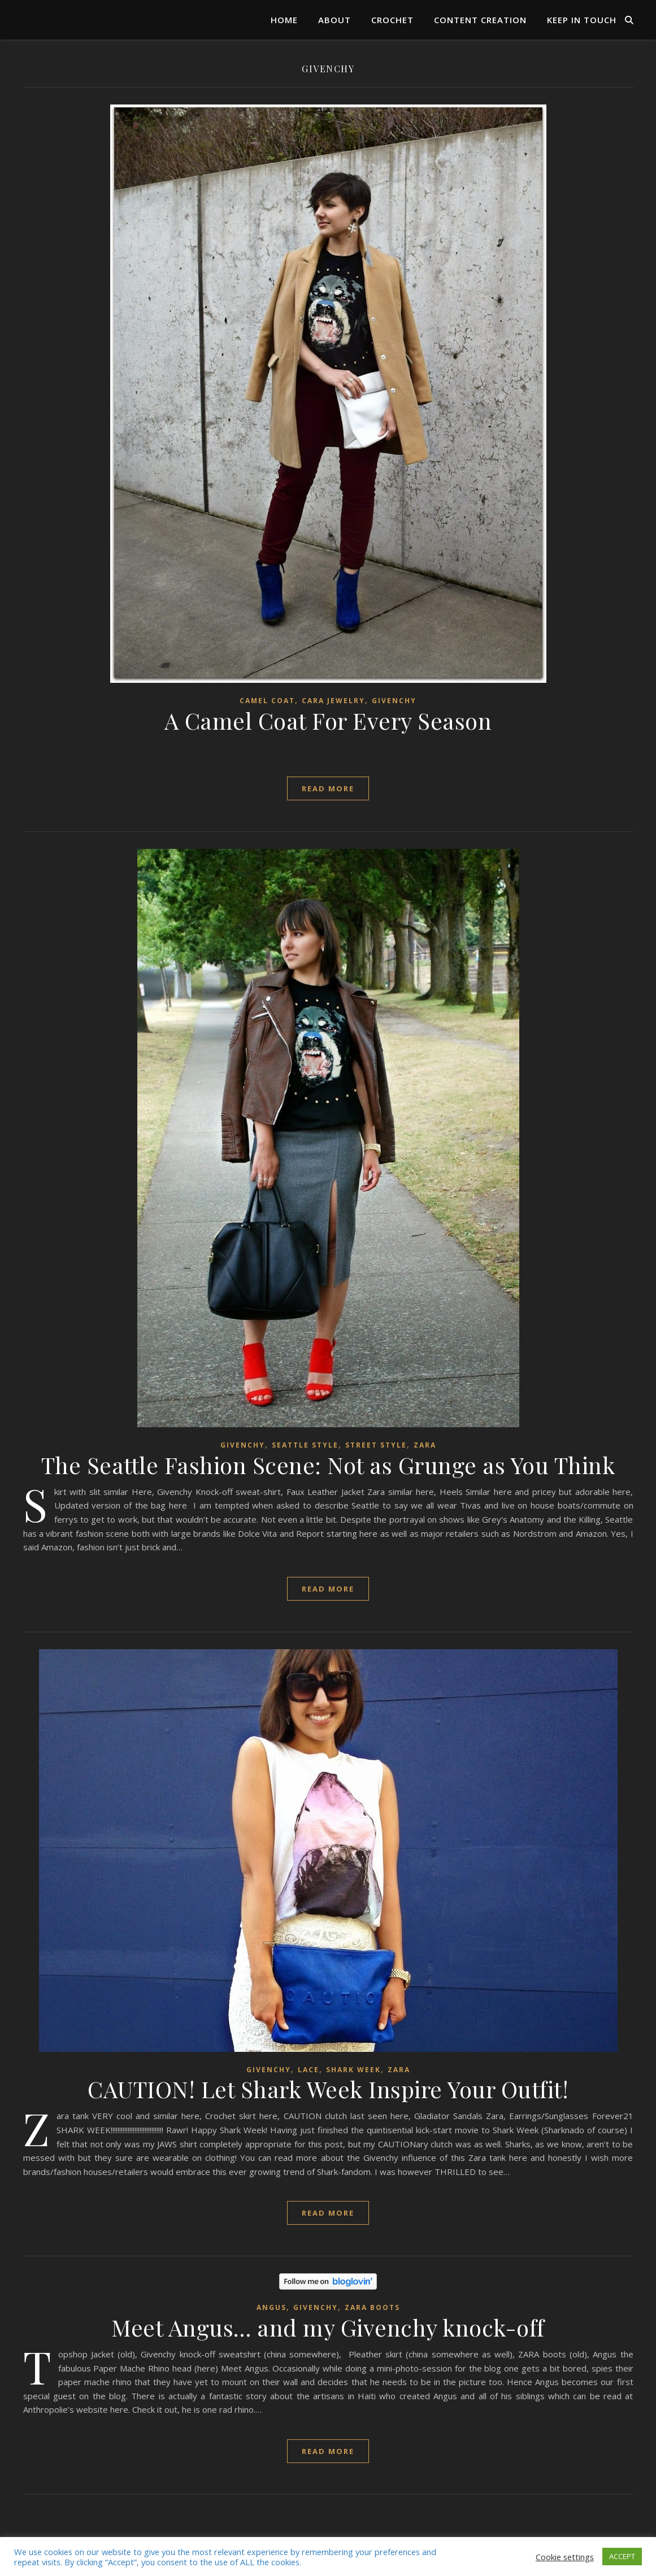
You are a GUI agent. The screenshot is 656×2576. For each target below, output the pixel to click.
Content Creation (480, 19)
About (334, 19)
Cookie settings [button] (565, 2557)
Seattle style (305, 1445)
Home (284, 19)
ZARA (425, 1445)
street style (376, 1445)
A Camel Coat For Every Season (328, 720)
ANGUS (271, 2307)
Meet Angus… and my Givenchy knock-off (328, 2327)
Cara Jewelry (333, 700)
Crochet (392, 19)
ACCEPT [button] (622, 2556)
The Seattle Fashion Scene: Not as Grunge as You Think (328, 1465)
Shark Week (353, 2069)
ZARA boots (372, 2307)
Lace (308, 2069)
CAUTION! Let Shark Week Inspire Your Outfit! (328, 2089)
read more (328, 788)
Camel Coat (267, 700)
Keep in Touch (581, 19)
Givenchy (394, 700)
